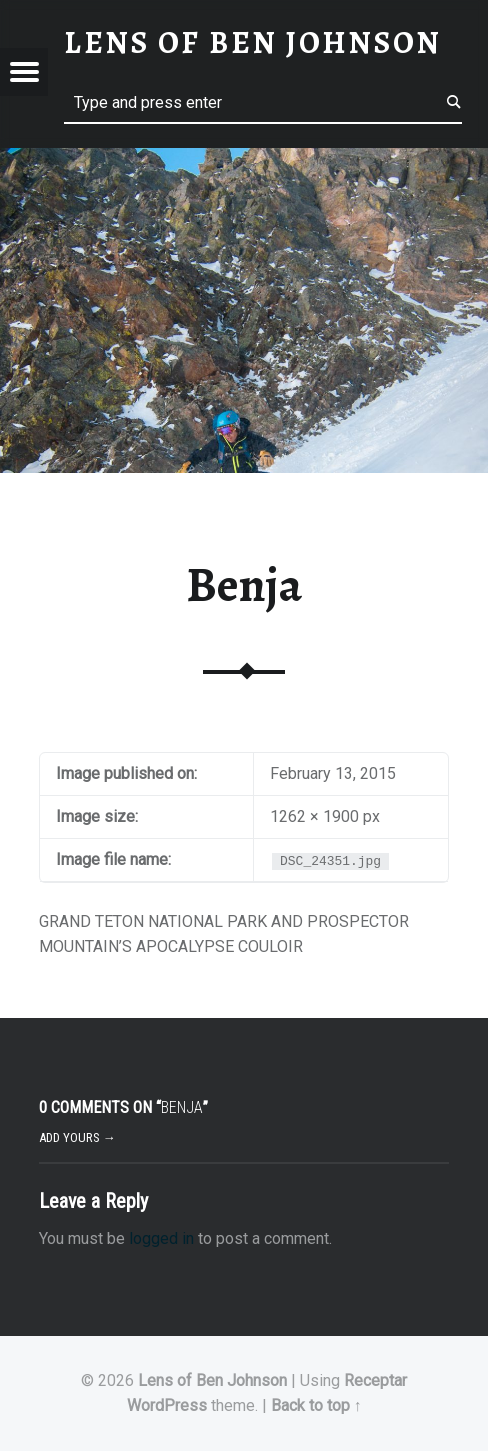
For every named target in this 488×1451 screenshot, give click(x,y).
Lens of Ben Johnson (212, 1380)
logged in (161, 1238)
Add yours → (77, 1137)
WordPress (167, 1405)
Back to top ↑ (316, 1405)
